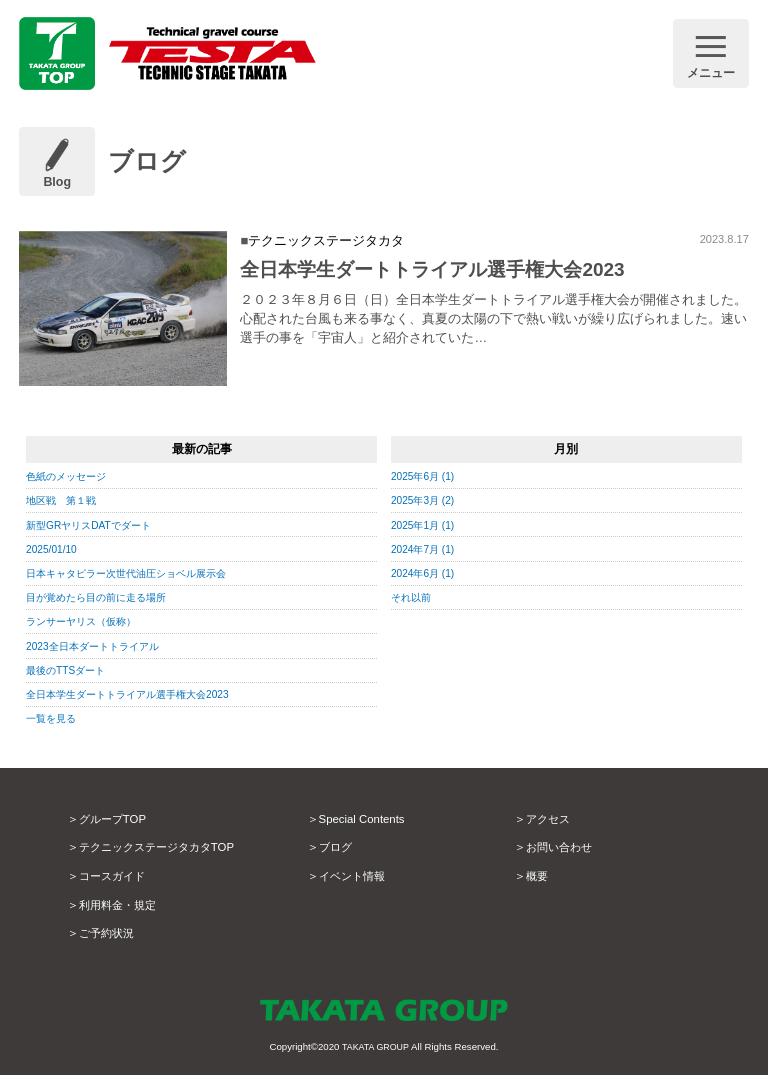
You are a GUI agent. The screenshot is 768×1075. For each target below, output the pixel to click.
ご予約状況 (109, 933)
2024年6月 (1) (425, 573)
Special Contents (366, 819)
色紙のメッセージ (70, 476)
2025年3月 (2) (425, 500)
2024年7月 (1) (425, 549)
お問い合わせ (562, 847)
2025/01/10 (53, 549)
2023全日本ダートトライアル (99, 646)
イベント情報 (355, 876)
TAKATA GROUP (375, 1046)
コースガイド (115, 876)
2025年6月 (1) (425, 476)
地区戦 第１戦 (64, 500)
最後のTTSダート (69, 670)
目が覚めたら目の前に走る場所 (103, 597)
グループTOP (115, 819)
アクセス (550, 819)
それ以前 (413, 597)
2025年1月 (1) (425, 525)
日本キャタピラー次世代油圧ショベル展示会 (136, 573)
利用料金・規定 (121, 905)
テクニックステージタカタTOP (163, 847)
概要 (538, 876)
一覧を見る (53, 718)
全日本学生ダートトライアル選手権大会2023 (137, 694)
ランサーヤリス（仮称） (86, 621)
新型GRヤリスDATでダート (94, 525)
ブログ (337, 847)
